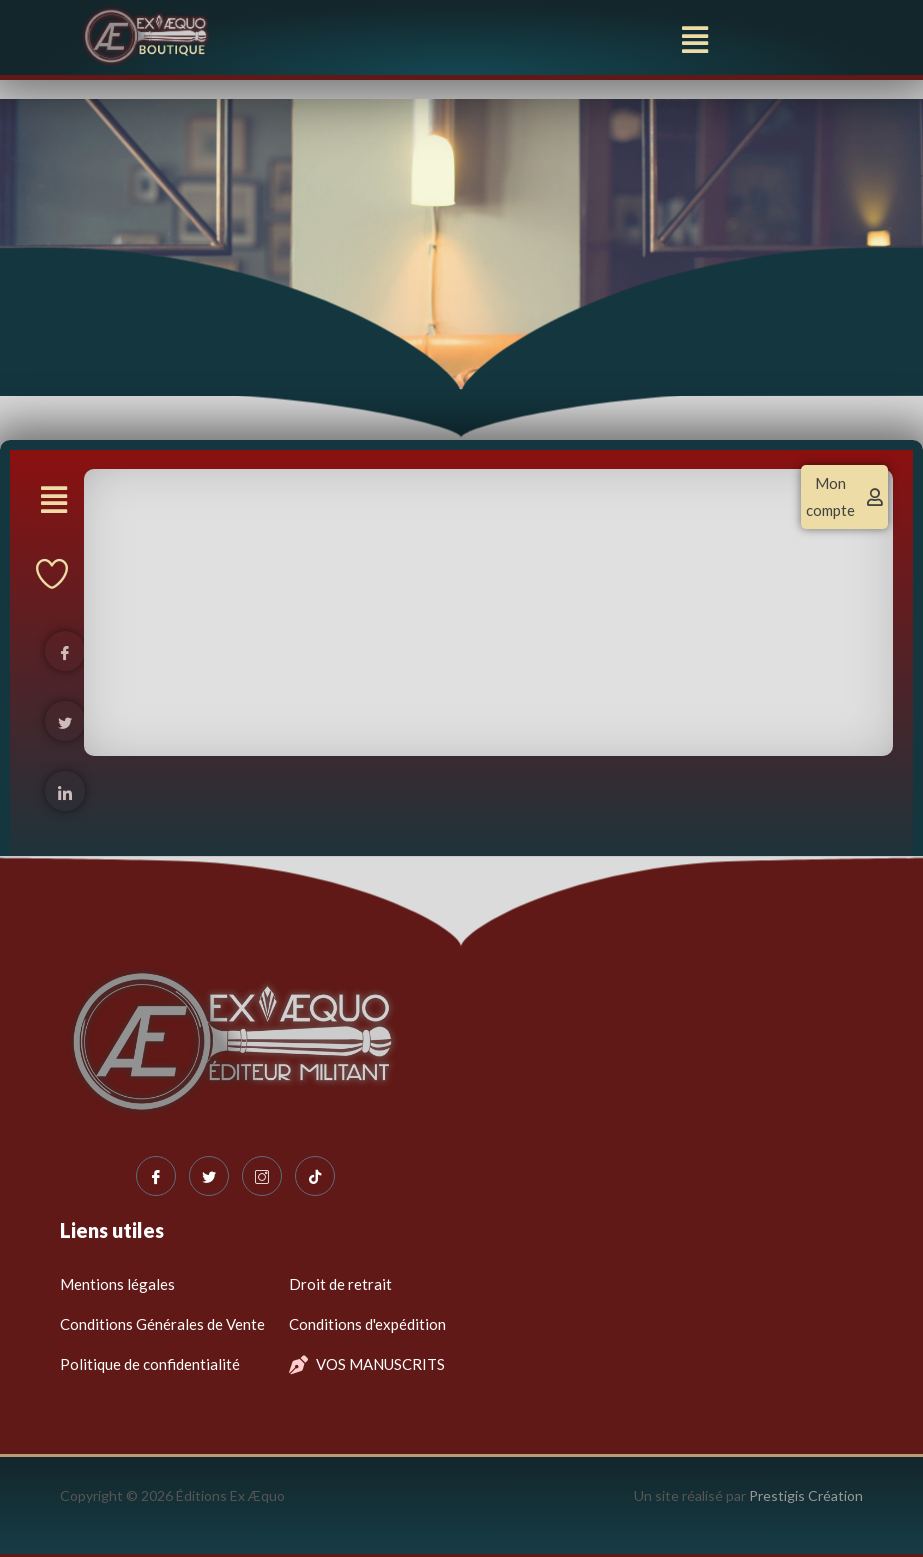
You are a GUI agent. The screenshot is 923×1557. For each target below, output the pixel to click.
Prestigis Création (806, 1495)
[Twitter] (209, 1176)
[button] (694, 39)
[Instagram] (262, 1176)
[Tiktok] (315, 1176)
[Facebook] (156, 1176)
